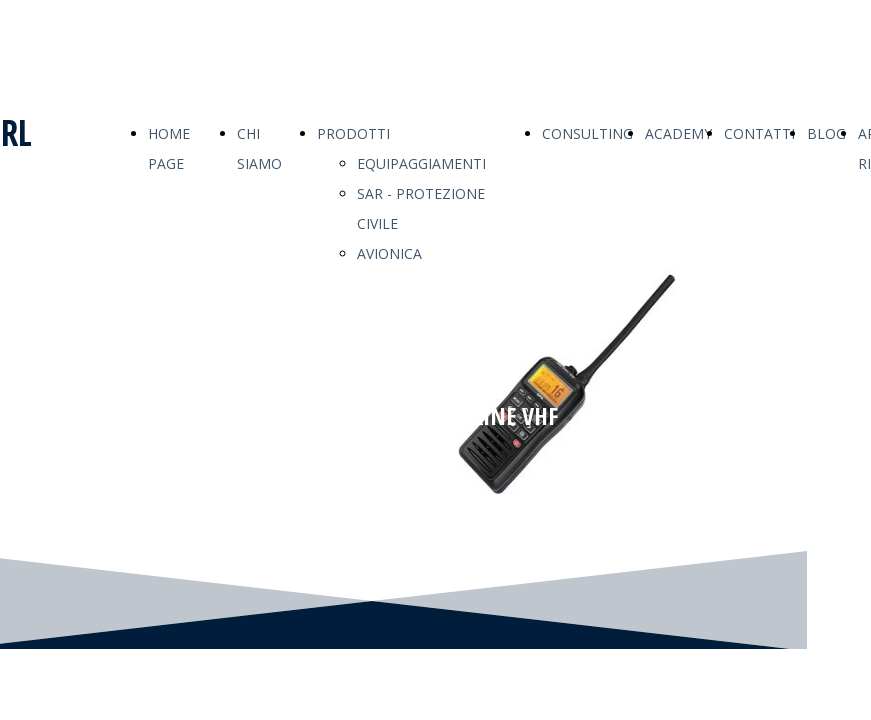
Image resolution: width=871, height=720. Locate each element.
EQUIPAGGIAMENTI (421, 163)
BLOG (826, 133)
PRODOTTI (353, 133)
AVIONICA (389, 253)
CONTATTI (759, 133)
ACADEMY (678, 133)
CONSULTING (587, 133)
